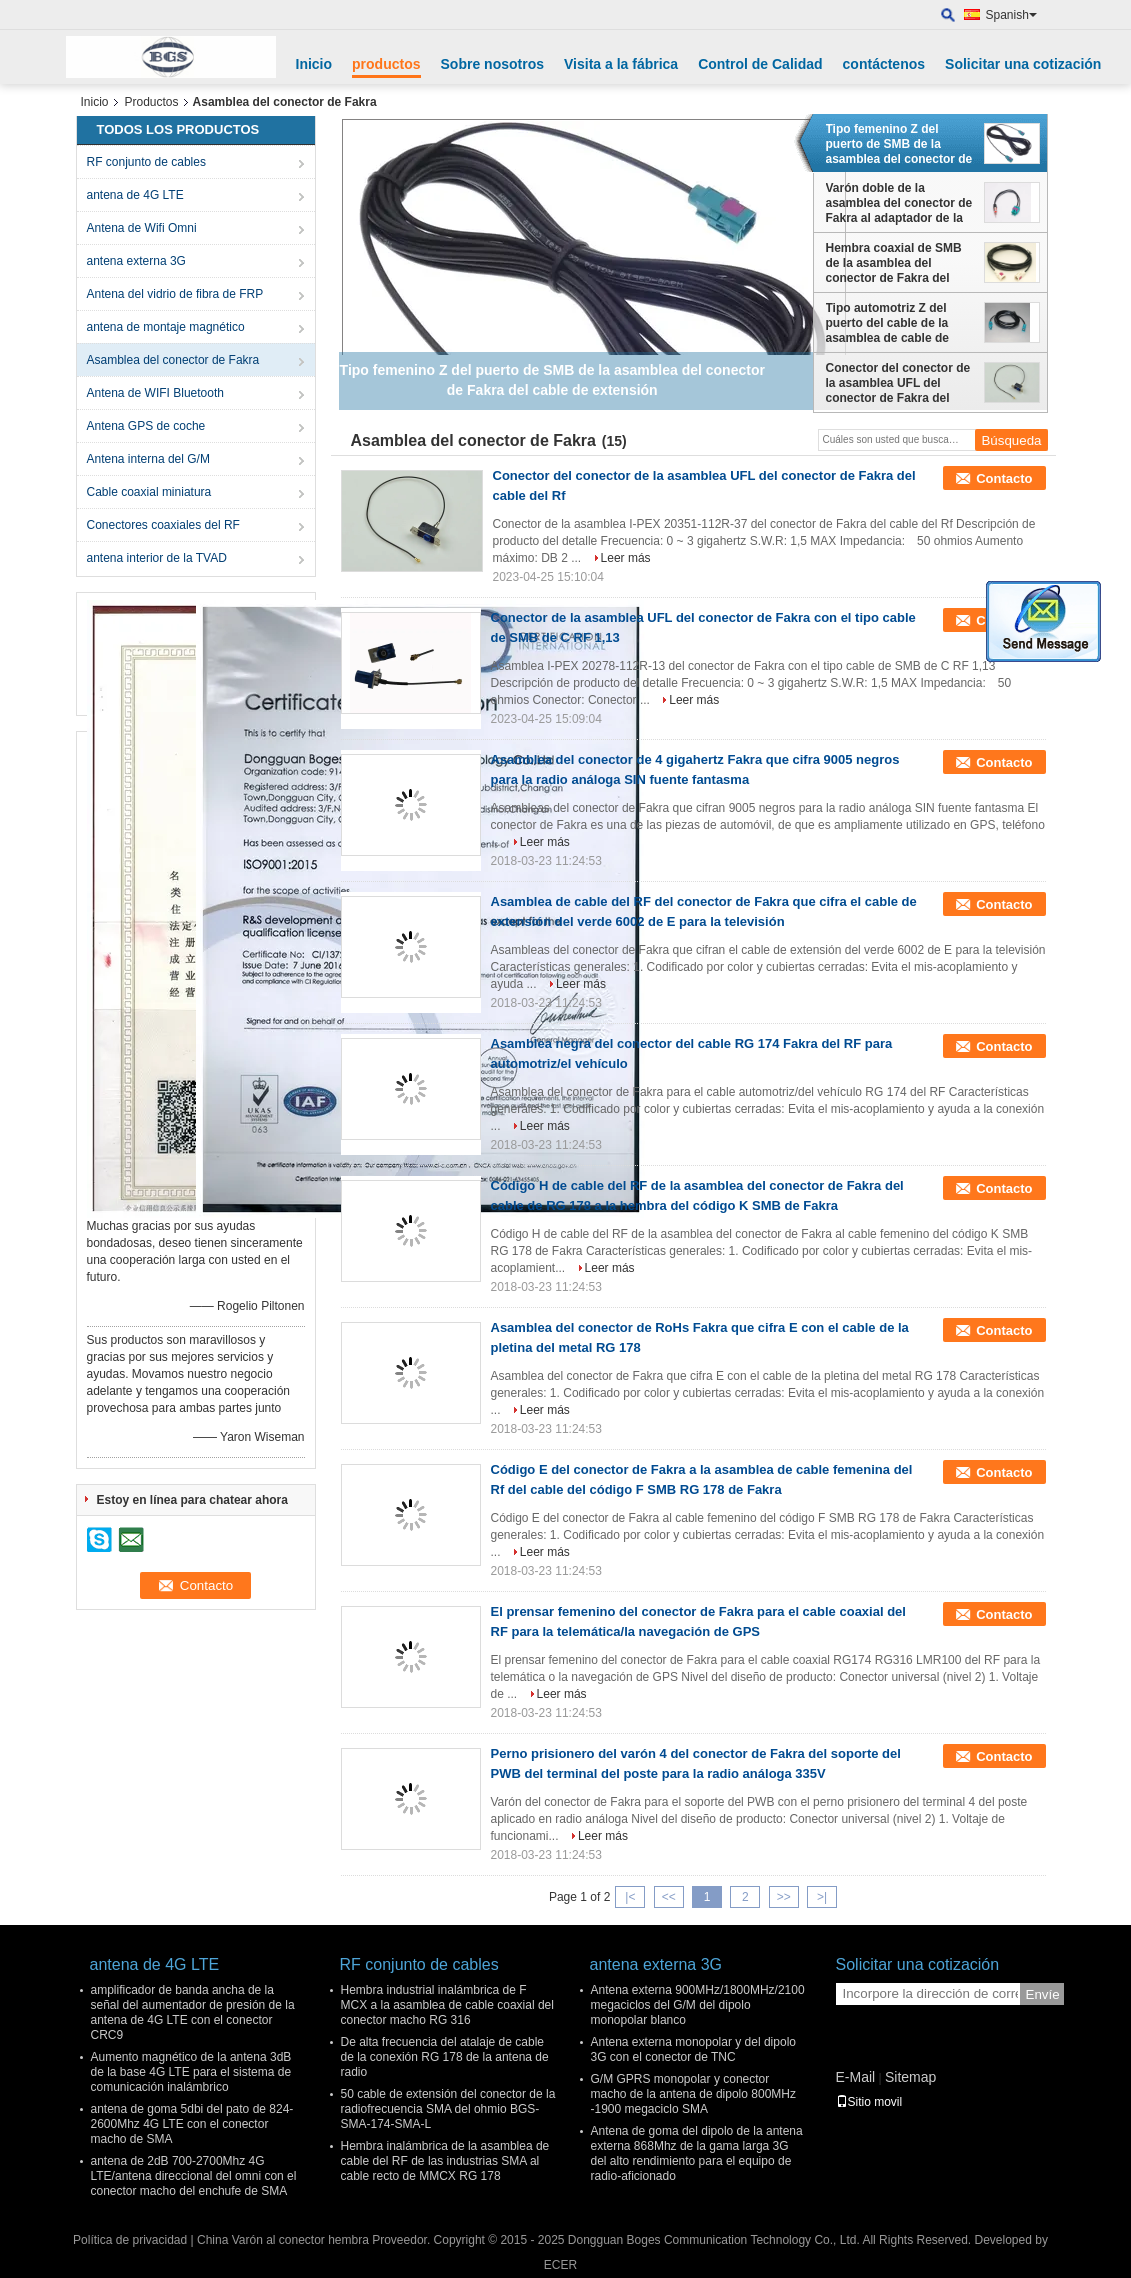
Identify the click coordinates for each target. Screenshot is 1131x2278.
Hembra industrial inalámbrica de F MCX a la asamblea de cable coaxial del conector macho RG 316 (447, 2005)
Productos (152, 102)
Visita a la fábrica (621, 64)
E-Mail (856, 2077)
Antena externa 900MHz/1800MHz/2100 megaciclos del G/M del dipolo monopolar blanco (698, 2005)
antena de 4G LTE (135, 195)
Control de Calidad (760, 64)
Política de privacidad (130, 2240)
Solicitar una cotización (1023, 64)
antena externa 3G (136, 261)
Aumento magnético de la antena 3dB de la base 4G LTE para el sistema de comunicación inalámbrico (191, 2072)
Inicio (314, 64)
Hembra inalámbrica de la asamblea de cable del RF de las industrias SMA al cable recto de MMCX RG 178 (445, 2161)
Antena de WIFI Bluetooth (155, 393)
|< (630, 1897)
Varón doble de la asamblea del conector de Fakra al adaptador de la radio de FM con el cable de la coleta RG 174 (899, 203)
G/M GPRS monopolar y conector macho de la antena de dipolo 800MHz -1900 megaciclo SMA (693, 2094)
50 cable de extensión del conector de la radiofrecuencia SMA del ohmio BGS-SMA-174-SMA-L (448, 2109)
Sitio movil (869, 2102)
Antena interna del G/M (148, 459)
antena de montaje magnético (166, 327)
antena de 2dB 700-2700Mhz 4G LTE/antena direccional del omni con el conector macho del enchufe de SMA (194, 2176)
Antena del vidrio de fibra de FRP (175, 294)
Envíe (1043, 1994)
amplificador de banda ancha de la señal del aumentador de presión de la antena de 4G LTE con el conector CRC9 (193, 2012)
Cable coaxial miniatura (149, 492)
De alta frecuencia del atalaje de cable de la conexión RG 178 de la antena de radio (445, 2057)
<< (669, 1897)
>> (784, 1897)
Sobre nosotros (492, 64)
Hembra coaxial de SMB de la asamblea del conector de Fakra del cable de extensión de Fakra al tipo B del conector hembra (894, 263)
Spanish (1011, 15)
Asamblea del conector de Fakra (173, 360)
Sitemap (910, 2077)
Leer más (626, 558)
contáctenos (884, 64)
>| (822, 1897)
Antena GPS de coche (146, 426)
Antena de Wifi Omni (142, 228)
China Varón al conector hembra (283, 2240)
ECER (560, 2265)
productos (386, 64)
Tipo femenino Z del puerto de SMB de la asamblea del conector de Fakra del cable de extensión (899, 144)
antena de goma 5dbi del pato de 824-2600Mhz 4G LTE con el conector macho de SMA (192, 2124)
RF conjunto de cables (146, 162)
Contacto (1004, 478)
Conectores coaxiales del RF (163, 525)
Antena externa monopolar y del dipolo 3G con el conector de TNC (693, 2049)
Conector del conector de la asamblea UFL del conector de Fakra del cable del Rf (898, 383)
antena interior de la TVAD (157, 558)
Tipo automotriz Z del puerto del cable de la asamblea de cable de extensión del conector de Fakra (900, 323)
